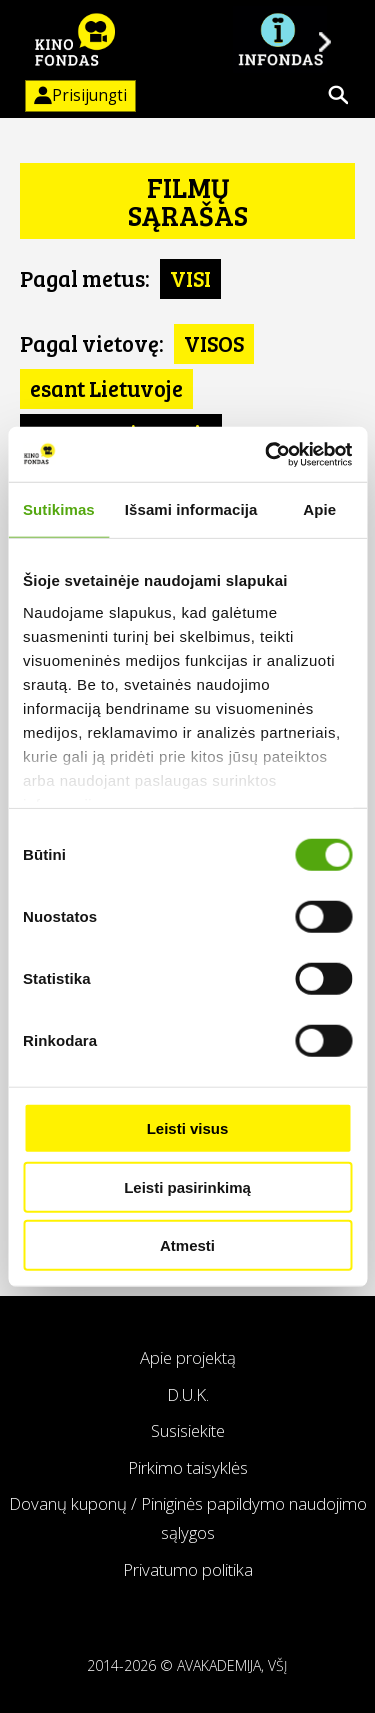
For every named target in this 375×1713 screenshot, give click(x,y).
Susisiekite (188, 1430)
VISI (190, 278)
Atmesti (187, 1245)
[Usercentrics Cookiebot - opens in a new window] (267, 454)
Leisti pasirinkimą (187, 1186)
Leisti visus (188, 1128)
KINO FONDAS (75, 40)
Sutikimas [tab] (59, 509)
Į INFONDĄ (280, 40)
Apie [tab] (319, 509)
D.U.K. (188, 1394)
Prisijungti (76, 95)
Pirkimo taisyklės (188, 1467)
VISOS (214, 343)
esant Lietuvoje (106, 388)
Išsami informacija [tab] (191, 509)
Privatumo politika (188, 1569)
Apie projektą (188, 1357)
